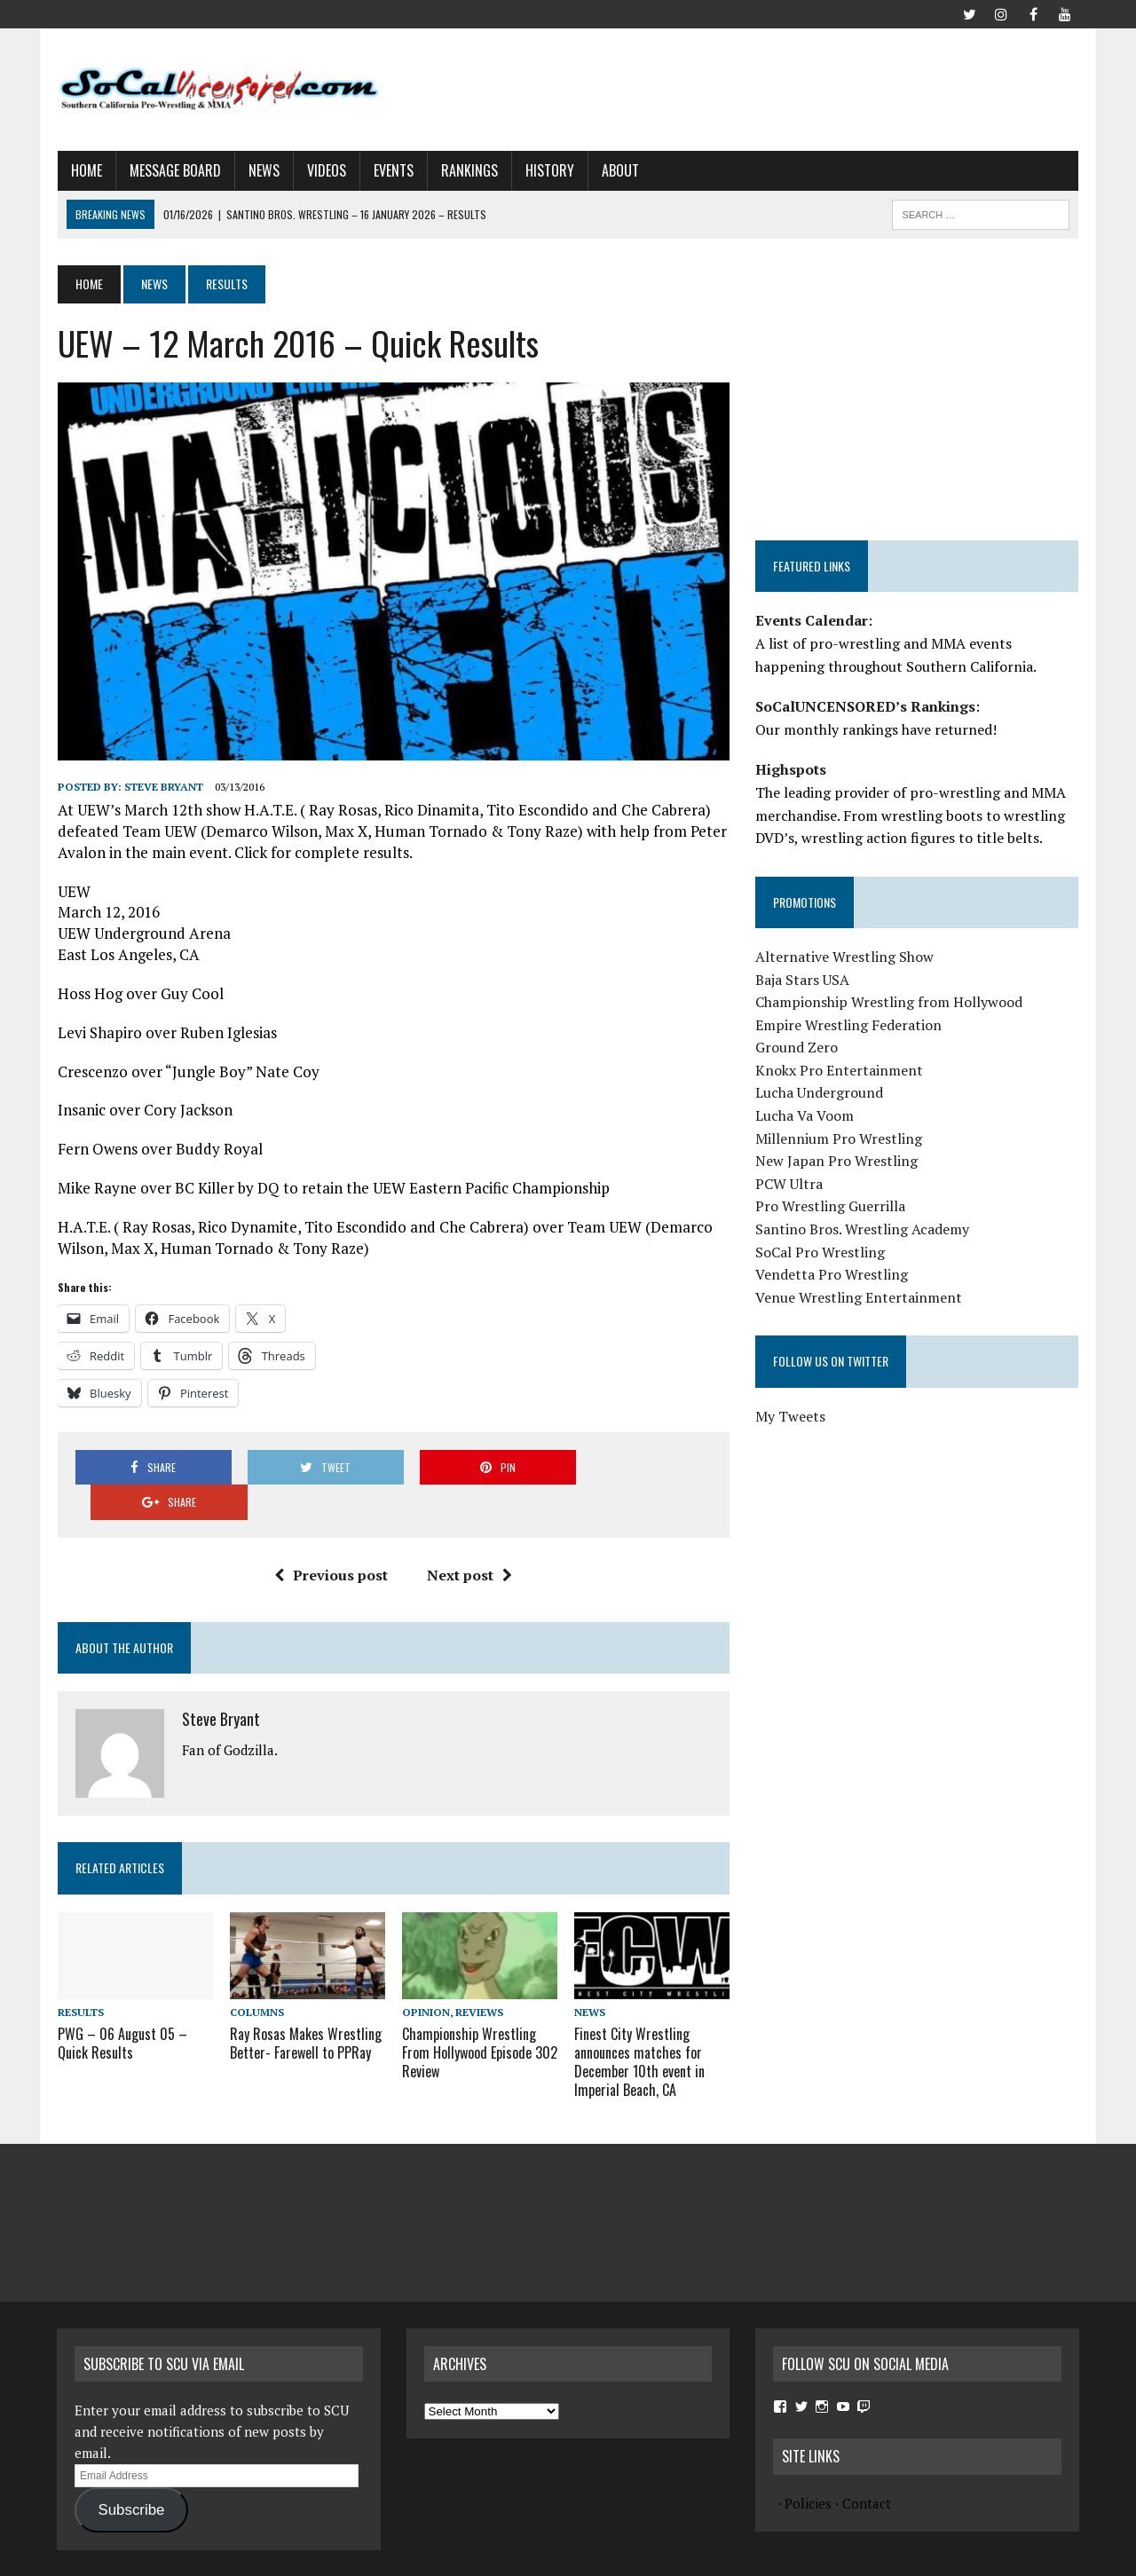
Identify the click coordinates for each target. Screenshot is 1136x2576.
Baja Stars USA (802, 979)
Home (85, 170)
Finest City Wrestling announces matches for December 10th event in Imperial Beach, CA (639, 2027)
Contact (866, 2468)
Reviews (479, 1977)
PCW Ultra (789, 1183)
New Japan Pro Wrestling (836, 1160)
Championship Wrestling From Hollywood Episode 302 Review (479, 2018)
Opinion (426, 1977)
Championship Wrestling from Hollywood (888, 1002)
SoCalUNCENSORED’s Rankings (865, 706)
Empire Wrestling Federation (848, 1025)
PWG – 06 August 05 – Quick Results (121, 2009)
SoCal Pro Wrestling (820, 1252)
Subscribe (131, 2474)
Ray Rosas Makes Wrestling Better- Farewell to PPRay (305, 2009)
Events (393, 170)
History (549, 170)
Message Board (174, 170)
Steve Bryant (162, 786)
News (263, 170)
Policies (808, 2468)
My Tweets (790, 1416)
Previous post (331, 1539)
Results (80, 1977)
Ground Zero (796, 1047)
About (619, 170)
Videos (325, 170)
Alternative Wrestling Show (844, 956)
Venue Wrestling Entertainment (858, 1297)
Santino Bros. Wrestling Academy (862, 1229)
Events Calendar (811, 620)
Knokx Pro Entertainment (839, 1070)
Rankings (468, 170)
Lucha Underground (819, 1092)
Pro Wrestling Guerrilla (830, 1206)
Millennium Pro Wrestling (838, 1138)
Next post (469, 1539)
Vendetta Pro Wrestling (831, 1274)
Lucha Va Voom (804, 1115)
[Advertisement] (756, 86)
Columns (256, 1977)
